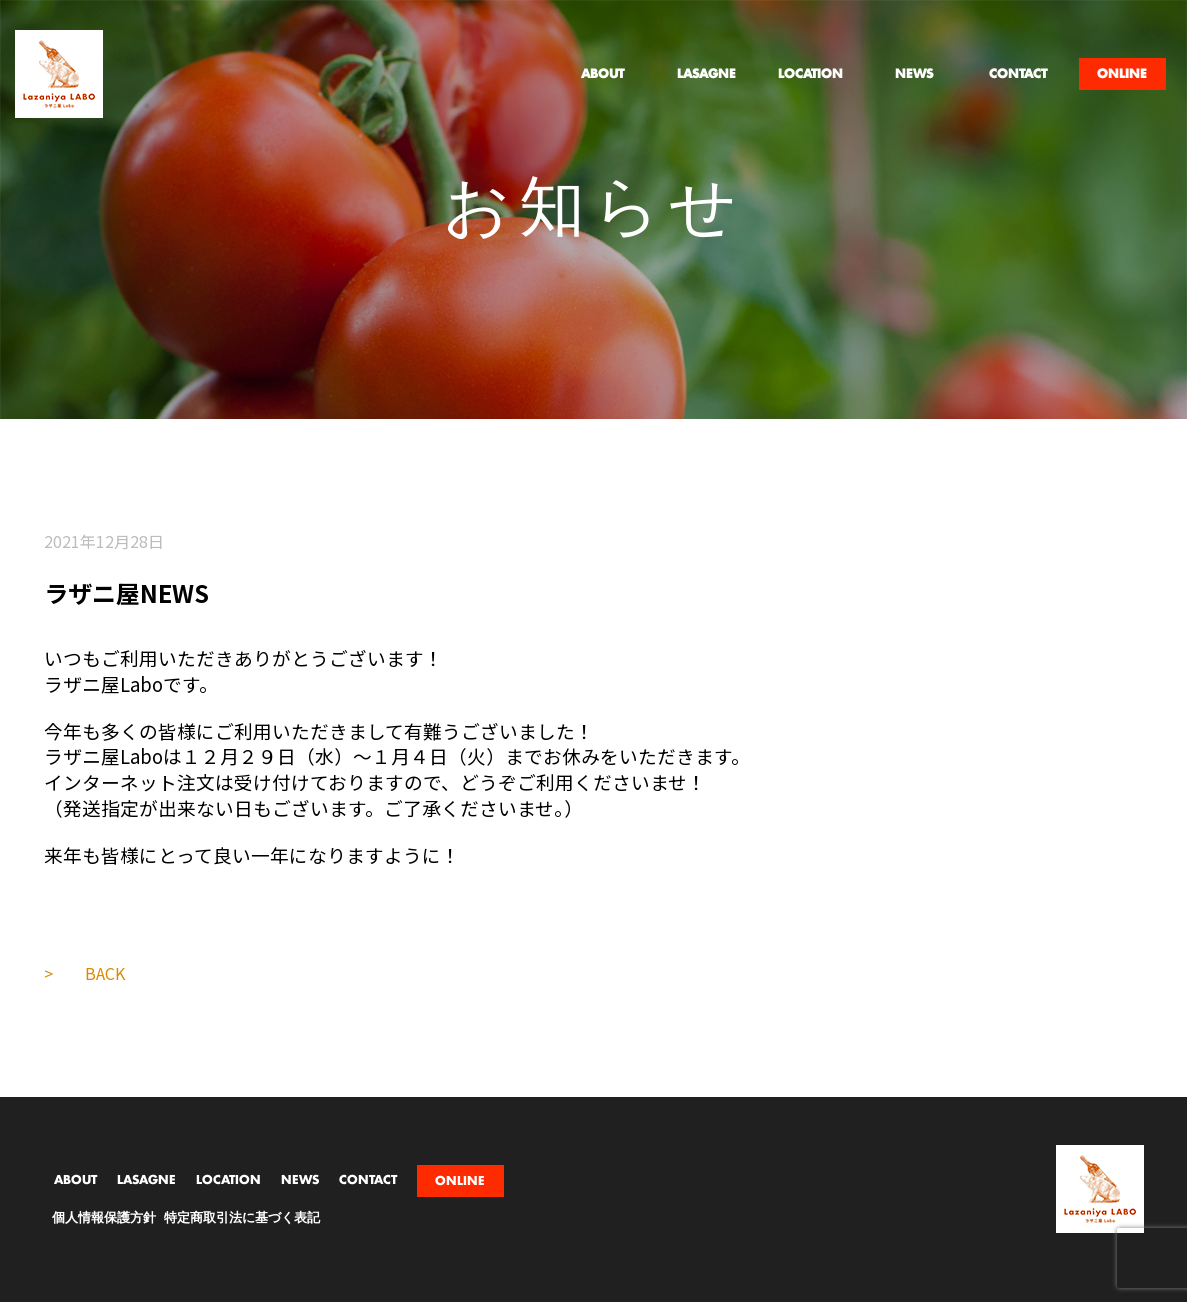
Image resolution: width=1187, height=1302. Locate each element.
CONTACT (368, 1180)
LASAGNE (146, 1180)
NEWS (300, 1180)
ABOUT (75, 1180)
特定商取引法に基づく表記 (242, 1218)
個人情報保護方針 (104, 1218)
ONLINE (460, 1181)
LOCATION (228, 1180)
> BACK (84, 973)
